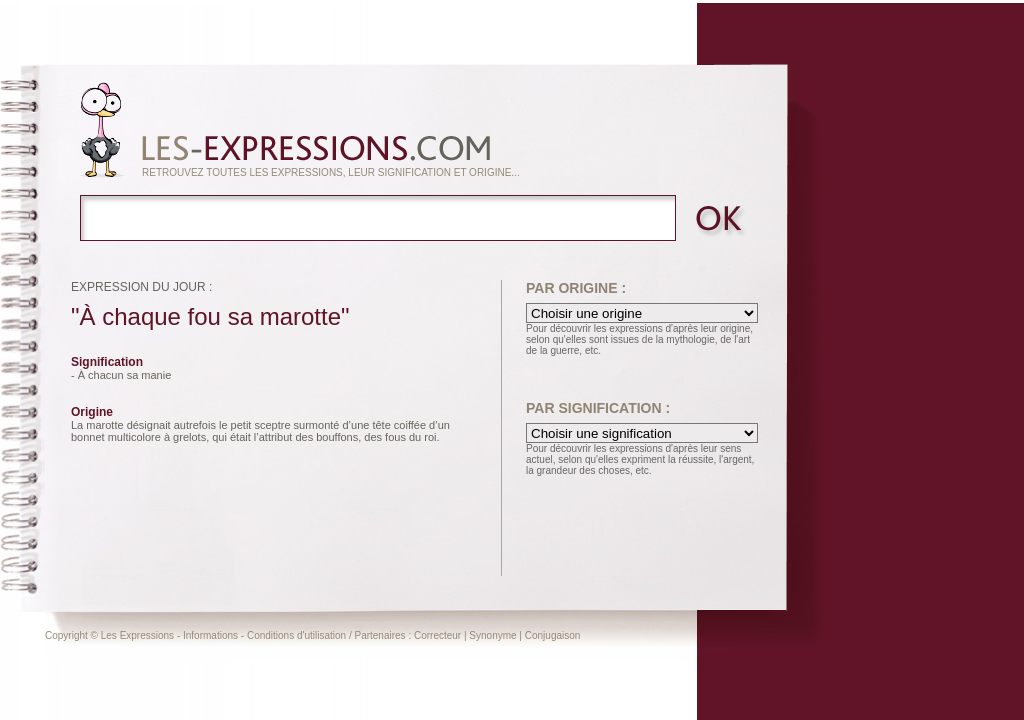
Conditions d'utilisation (296, 635)
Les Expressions (137, 635)
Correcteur (437, 635)
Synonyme (492, 635)
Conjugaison (553, 635)
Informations (210, 635)
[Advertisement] (903, 362)
